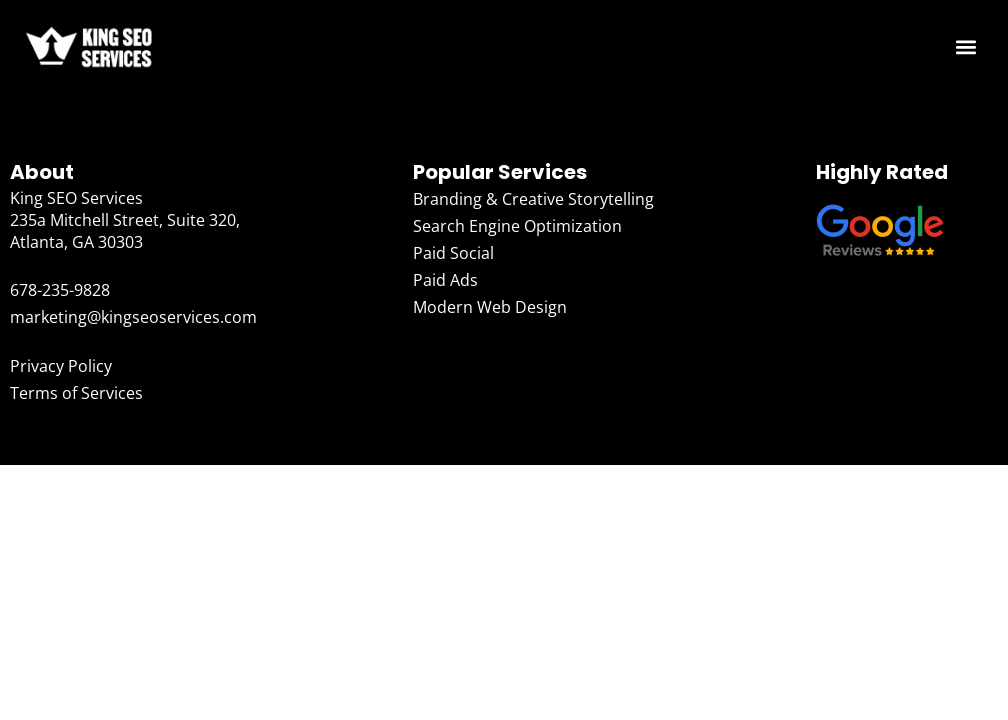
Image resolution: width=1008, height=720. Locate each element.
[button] (966, 47)
